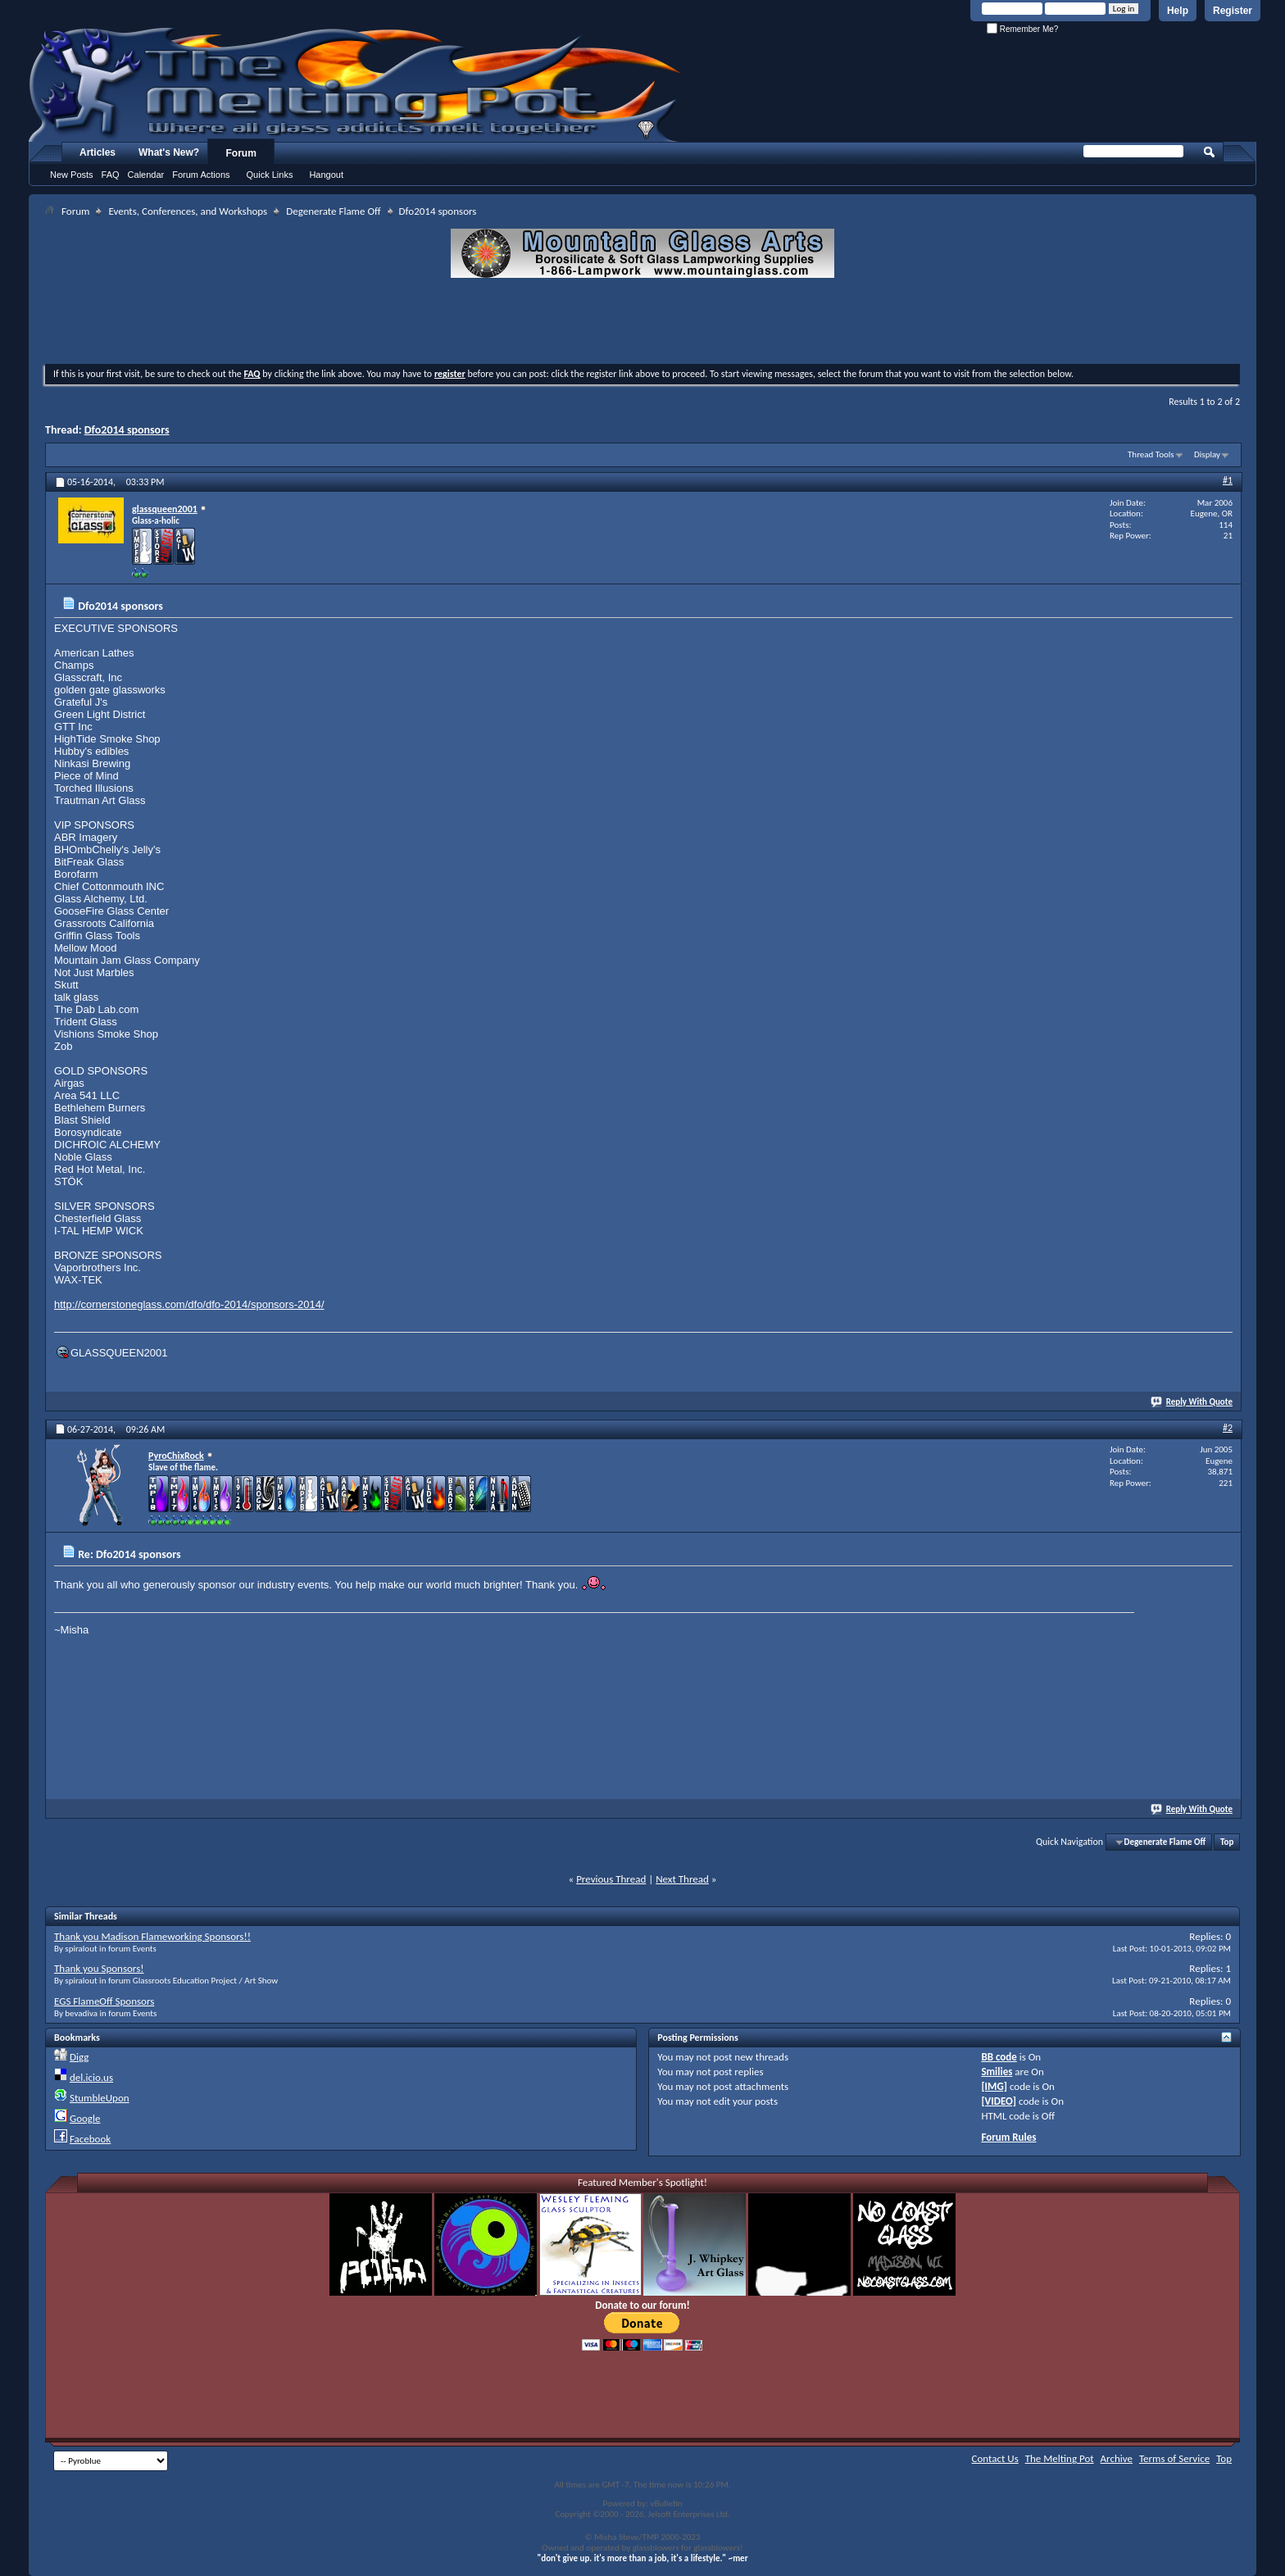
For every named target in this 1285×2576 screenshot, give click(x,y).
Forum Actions (200, 174)
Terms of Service (1174, 2458)
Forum (241, 153)
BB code (998, 2057)
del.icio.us (91, 2077)
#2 (1228, 1427)
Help (1177, 10)
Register (1232, 10)
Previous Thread (611, 1879)
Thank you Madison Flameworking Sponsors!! (152, 1936)
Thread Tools (1151, 454)
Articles (97, 152)
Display (1207, 454)
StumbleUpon (99, 2098)
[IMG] (994, 2086)
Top (1226, 1842)
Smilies (996, 2071)
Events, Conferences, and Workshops (187, 211)
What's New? (168, 152)
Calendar (146, 174)
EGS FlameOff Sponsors (104, 2001)
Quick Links (270, 174)
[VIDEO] (998, 2101)
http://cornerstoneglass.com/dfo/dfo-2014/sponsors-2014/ (189, 1304)
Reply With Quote (1192, 1402)
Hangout (326, 174)
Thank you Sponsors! (98, 1968)
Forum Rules (1008, 2137)
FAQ (111, 174)
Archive (1117, 2458)
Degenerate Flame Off (333, 211)
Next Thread (682, 1879)
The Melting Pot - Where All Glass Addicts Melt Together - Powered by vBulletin (356, 84)
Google (85, 2118)
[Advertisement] (642, 323)
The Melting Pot (1059, 2458)
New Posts (71, 174)
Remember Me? (1022, 29)
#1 (1228, 480)
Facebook (90, 2139)
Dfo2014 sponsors (127, 430)
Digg (79, 2057)
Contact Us (995, 2458)
